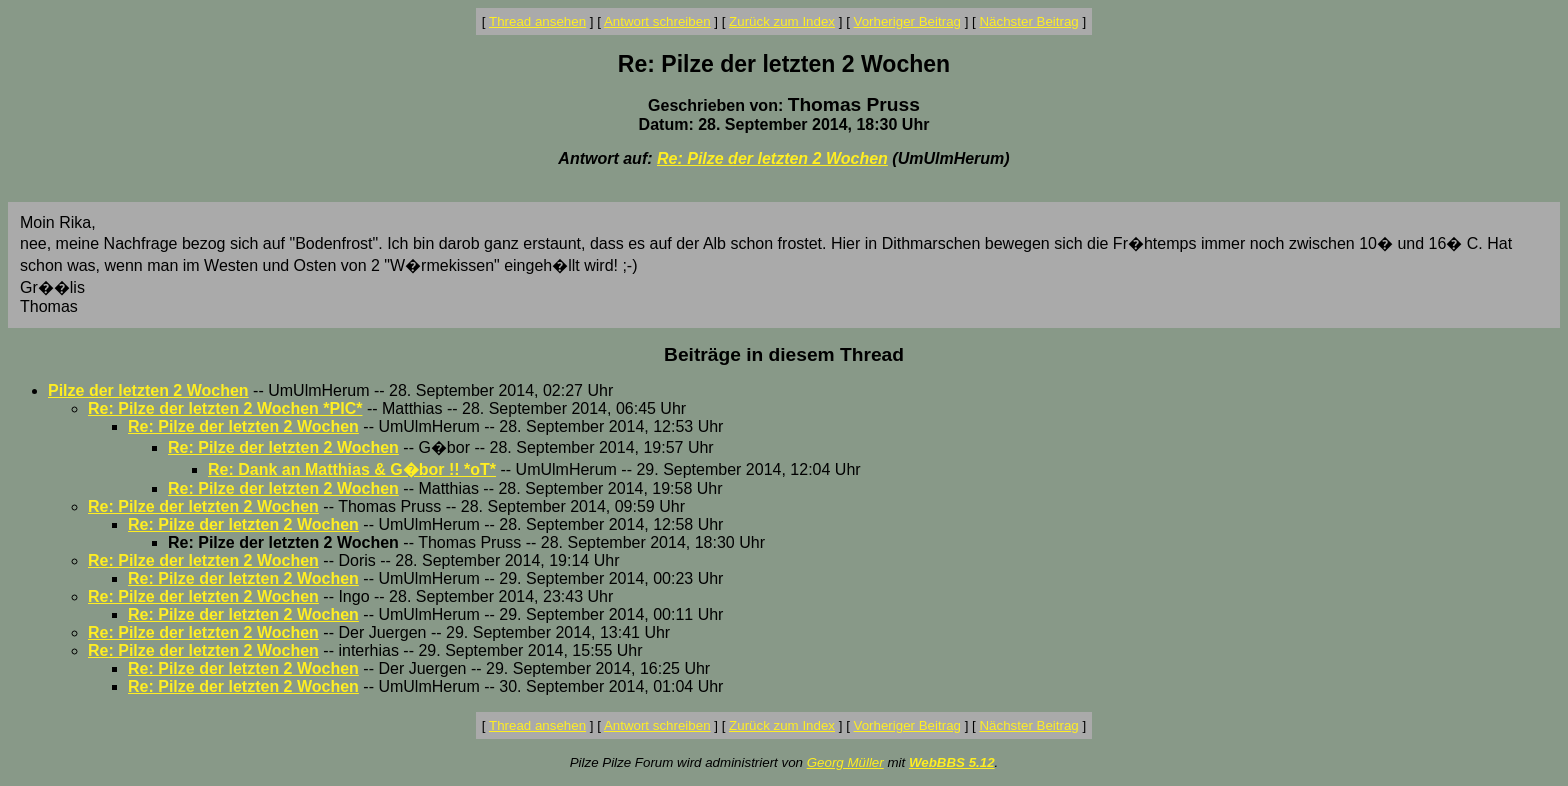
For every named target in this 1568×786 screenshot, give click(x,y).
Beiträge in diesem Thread (784, 354)
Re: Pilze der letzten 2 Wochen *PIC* (225, 408)
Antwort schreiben (657, 21)
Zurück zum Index (782, 21)
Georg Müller (845, 762)
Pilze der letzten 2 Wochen (148, 390)
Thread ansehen (537, 21)
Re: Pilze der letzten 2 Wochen (772, 158)
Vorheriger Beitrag (907, 21)
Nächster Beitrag (1028, 21)
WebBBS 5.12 (952, 762)
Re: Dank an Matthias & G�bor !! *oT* (352, 469)
